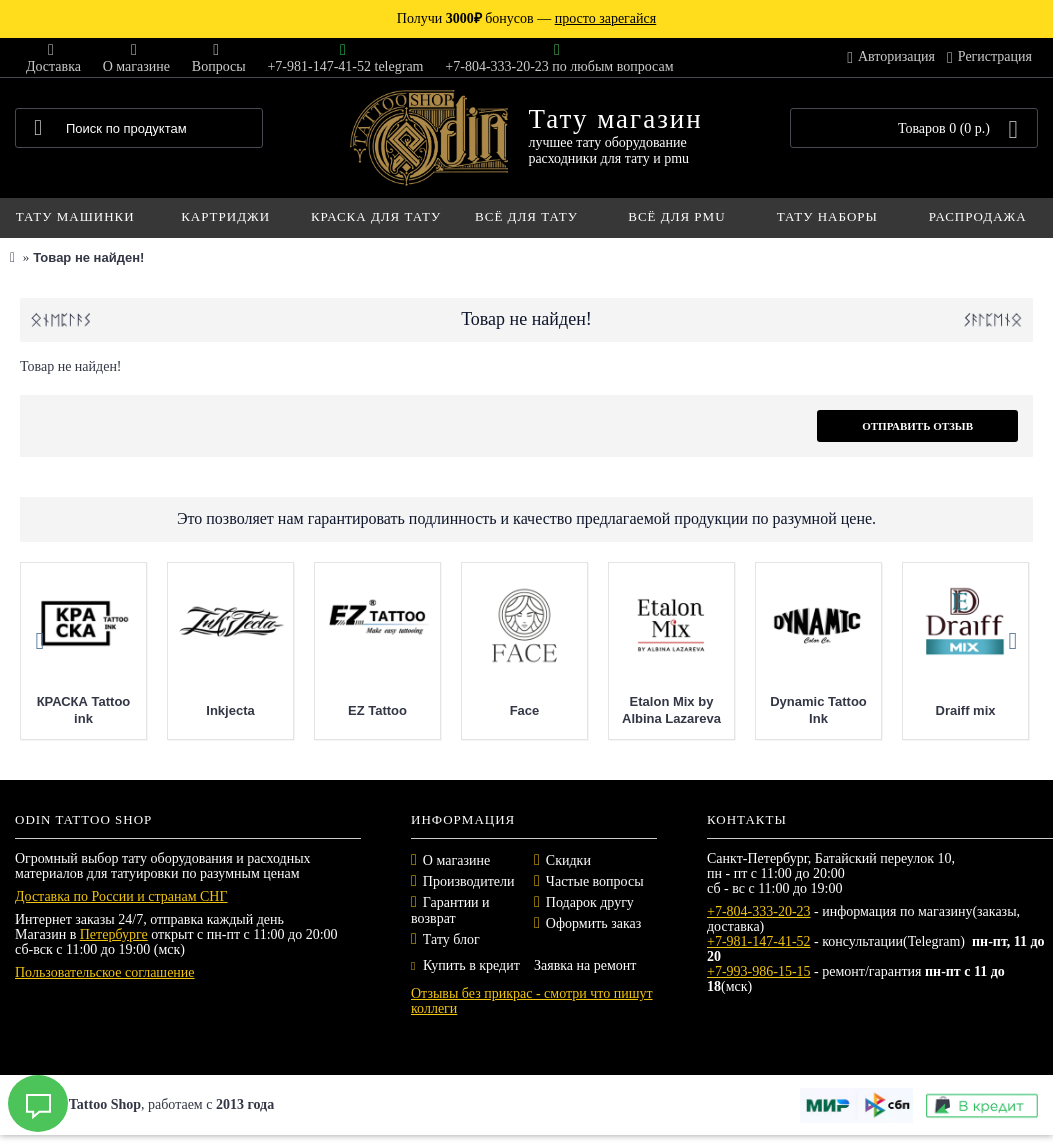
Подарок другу (590, 902)
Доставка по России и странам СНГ (121, 896)
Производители (469, 881)
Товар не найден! (88, 257)
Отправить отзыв (917, 426)
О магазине (456, 860)
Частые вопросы (595, 881)
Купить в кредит (465, 965)
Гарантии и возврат (450, 910)
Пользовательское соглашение (105, 972)
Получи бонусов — (526, 18)
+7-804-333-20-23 (759, 911)
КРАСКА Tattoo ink (84, 710)
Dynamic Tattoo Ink (818, 710)
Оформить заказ (593, 923)
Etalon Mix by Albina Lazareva (671, 710)
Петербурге (114, 934)
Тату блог (451, 939)
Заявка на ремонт (585, 965)
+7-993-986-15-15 (759, 971)
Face (525, 710)
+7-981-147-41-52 (759, 941)
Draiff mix (966, 710)
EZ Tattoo (377, 710)
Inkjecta (230, 710)
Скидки (568, 860)
